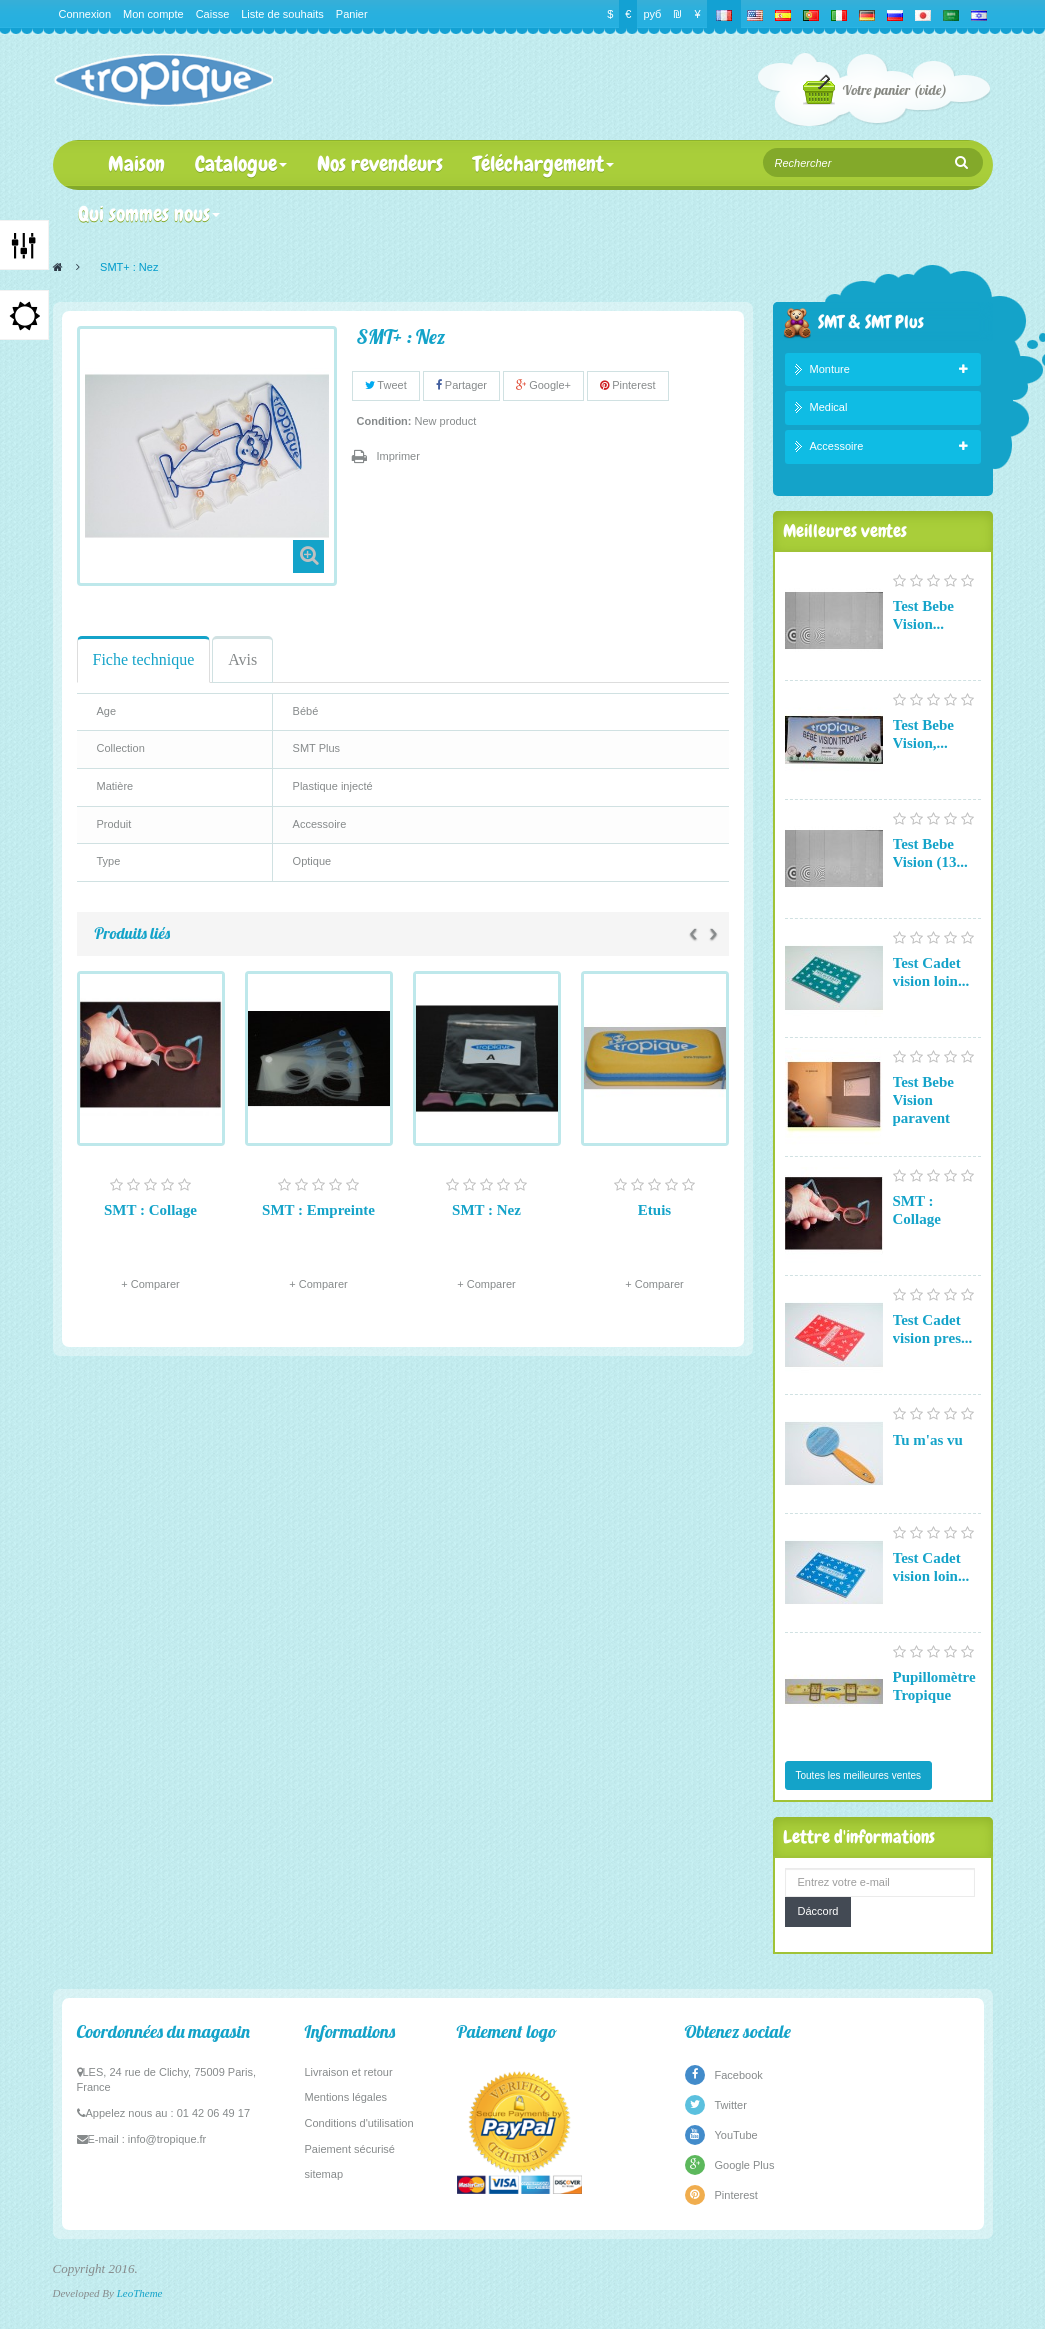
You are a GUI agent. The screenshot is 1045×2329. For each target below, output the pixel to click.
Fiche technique (144, 659)
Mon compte (153, 14)
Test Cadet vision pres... (933, 1329)
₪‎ (677, 14)
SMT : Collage (150, 1210)
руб (652, 14)
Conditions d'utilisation (359, 2123)
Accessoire (837, 446)
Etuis (654, 1210)
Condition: (384, 421)
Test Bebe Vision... (924, 615)
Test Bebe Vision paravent (924, 1100)
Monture (830, 369)
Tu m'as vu (928, 1440)
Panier (352, 14)
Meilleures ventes (845, 530)
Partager (461, 385)
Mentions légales (346, 2097)
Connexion (85, 14)
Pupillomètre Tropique (934, 1686)
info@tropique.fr (167, 2139)
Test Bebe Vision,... (924, 734)
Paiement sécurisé (350, 2149)
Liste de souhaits (282, 14)
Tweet (386, 385)
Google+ (543, 385)
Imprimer (398, 456)
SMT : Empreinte (318, 1210)
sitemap (324, 2174)
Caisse (213, 14)
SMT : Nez (486, 1210)
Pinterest (627, 385)
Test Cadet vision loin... (931, 972)
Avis (242, 659)
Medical (829, 407)
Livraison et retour (349, 2072)
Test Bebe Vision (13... (930, 853)
